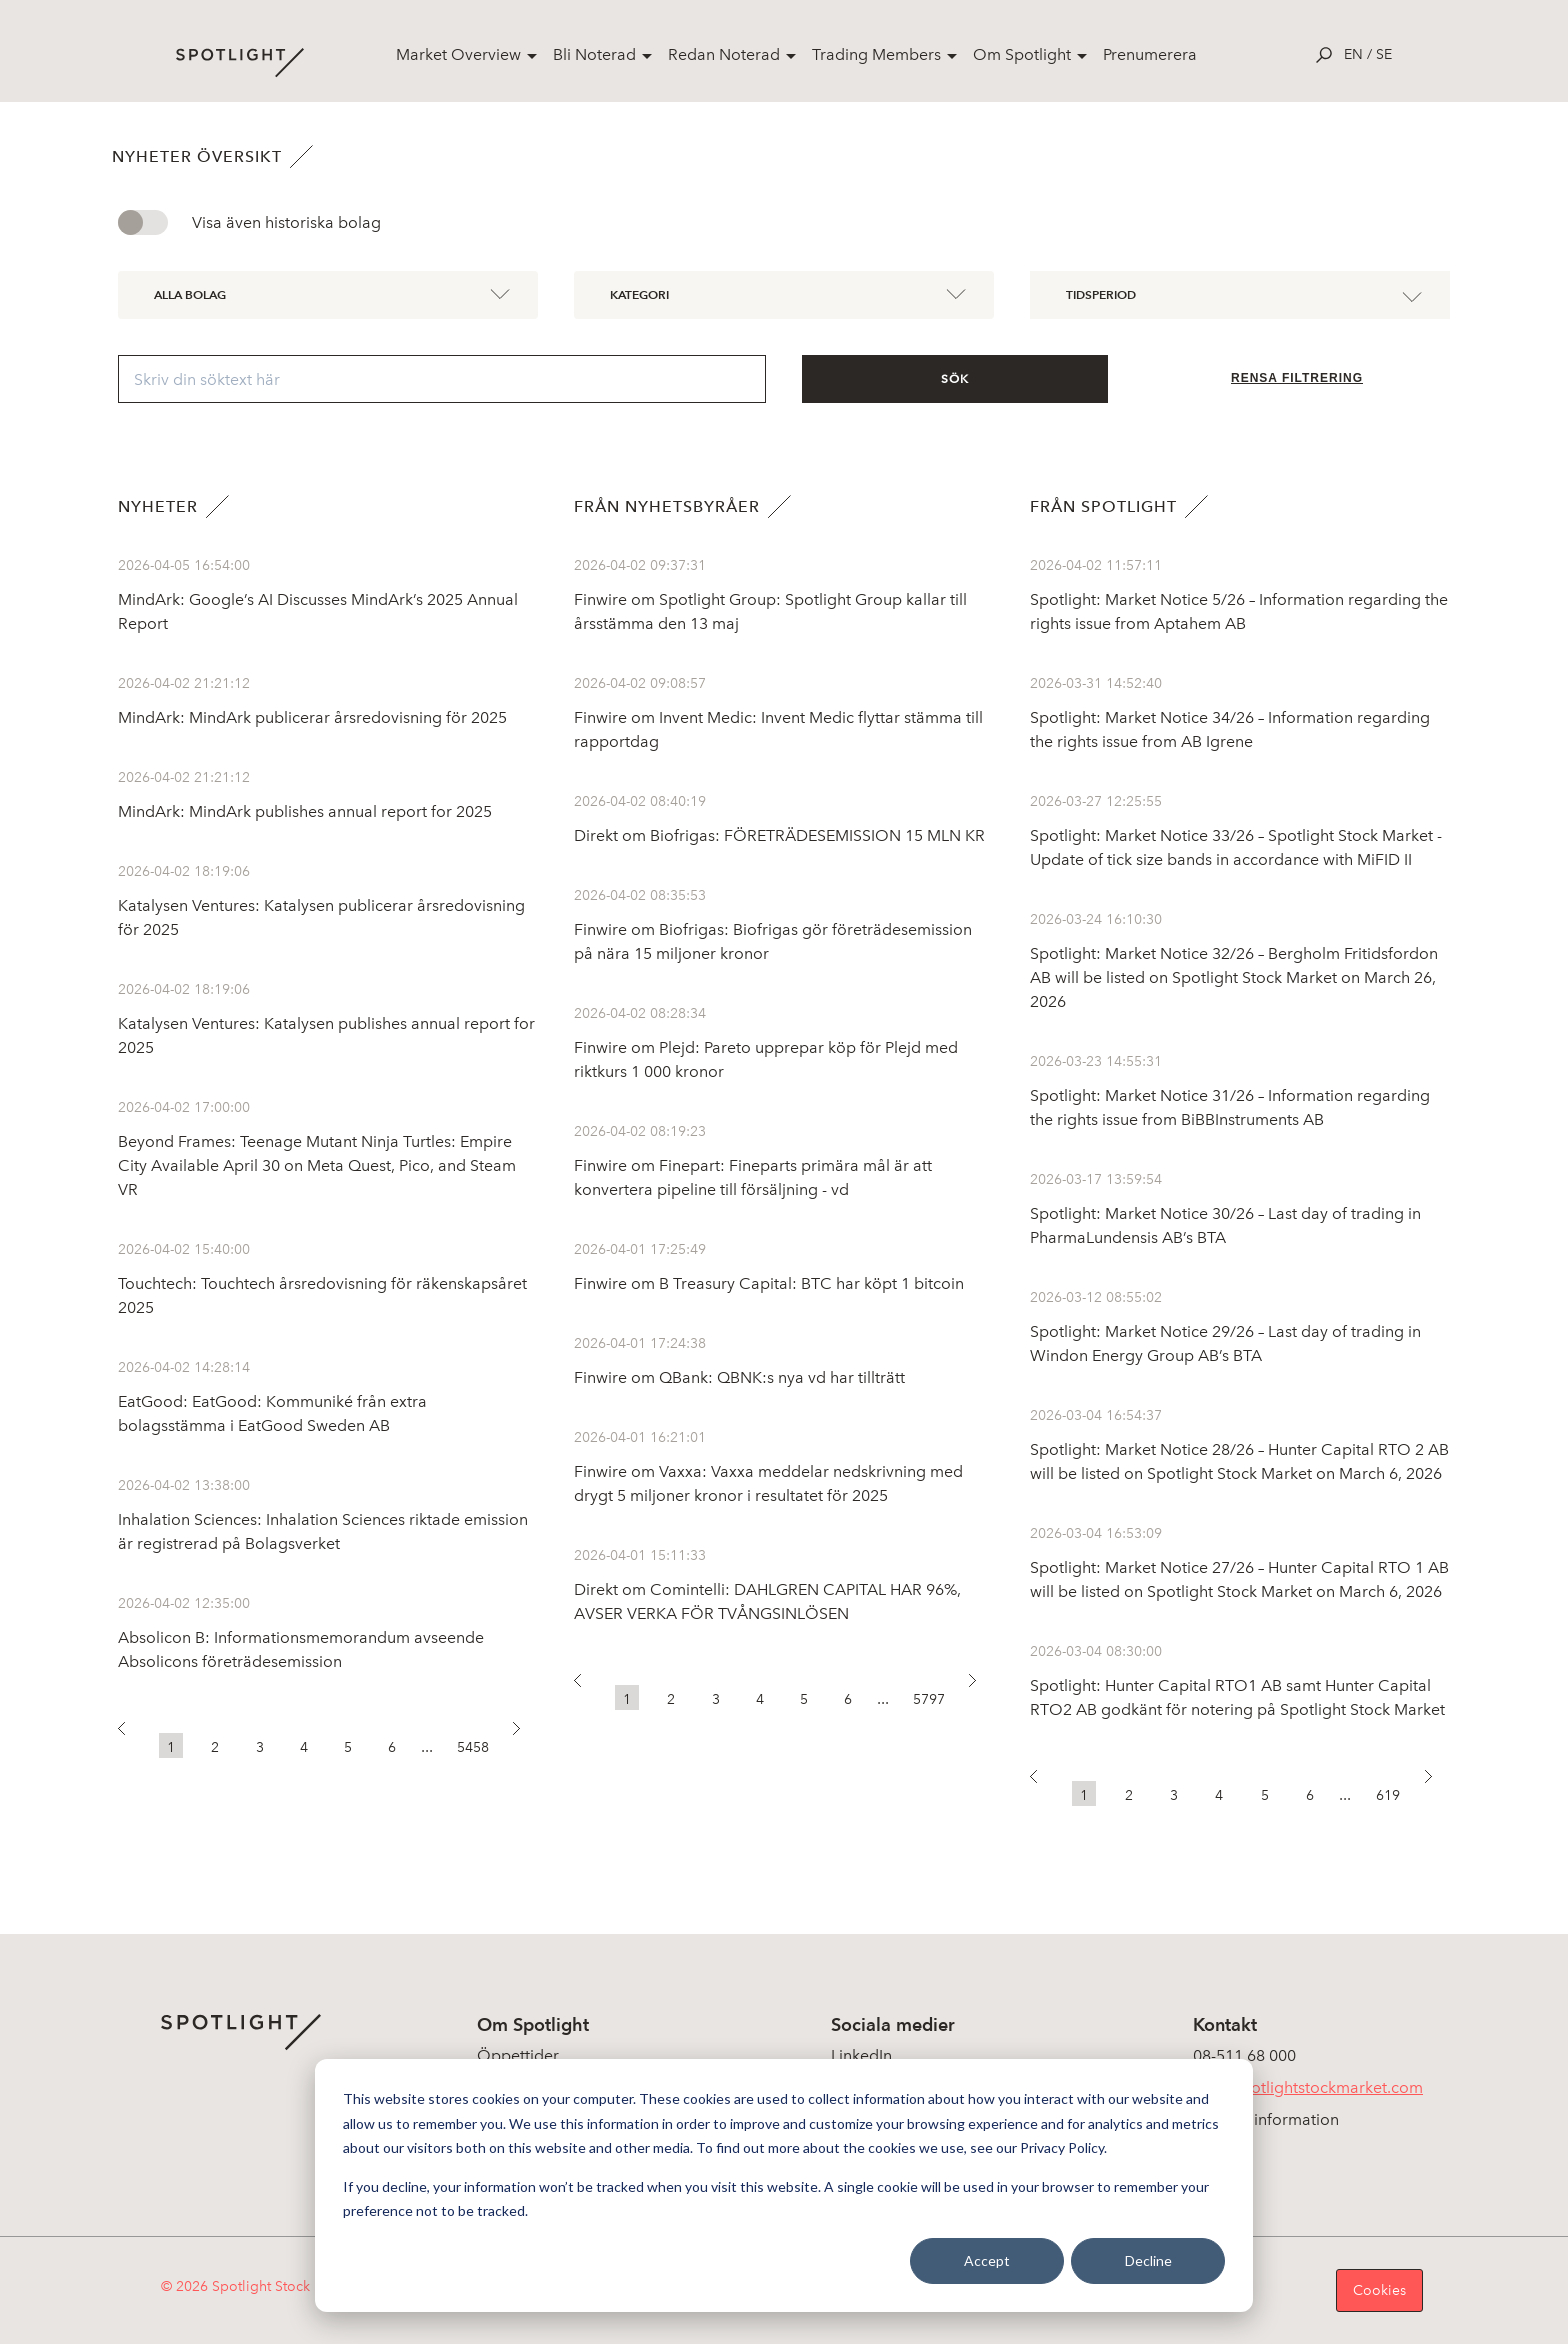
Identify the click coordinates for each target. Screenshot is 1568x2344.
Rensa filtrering (1297, 378)
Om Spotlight (1022, 54)
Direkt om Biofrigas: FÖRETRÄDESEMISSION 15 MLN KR (779, 835)
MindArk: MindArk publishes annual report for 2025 (305, 811)
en (1353, 54)
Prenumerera (1150, 54)
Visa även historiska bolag (286, 222)
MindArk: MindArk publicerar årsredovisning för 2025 (312, 717)
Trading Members (876, 54)
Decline (1148, 2260)
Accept (987, 2260)
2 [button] (215, 1747)
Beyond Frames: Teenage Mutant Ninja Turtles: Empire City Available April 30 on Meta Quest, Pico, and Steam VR (317, 1165)
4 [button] (304, 1747)
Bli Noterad (594, 54)
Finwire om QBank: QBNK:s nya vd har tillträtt (739, 1377)
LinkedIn (861, 2055)
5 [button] (348, 1747)
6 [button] (392, 1747)
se (1384, 54)
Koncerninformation (1266, 2119)
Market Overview (458, 54)
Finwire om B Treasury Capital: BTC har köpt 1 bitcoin (769, 1283)
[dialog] (784, 2185)
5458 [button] (473, 1747)
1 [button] (171, 1747)
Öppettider (518, 2055)
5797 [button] (929, 1699)
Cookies (1379, 2290)
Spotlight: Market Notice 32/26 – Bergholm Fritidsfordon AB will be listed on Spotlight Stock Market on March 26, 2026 (1234, 977)
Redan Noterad (724, 54)
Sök (955, 379)
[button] (130, 1734)
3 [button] (260, 1747)
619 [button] (1388, 1795)
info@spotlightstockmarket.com (1308, 2087)
